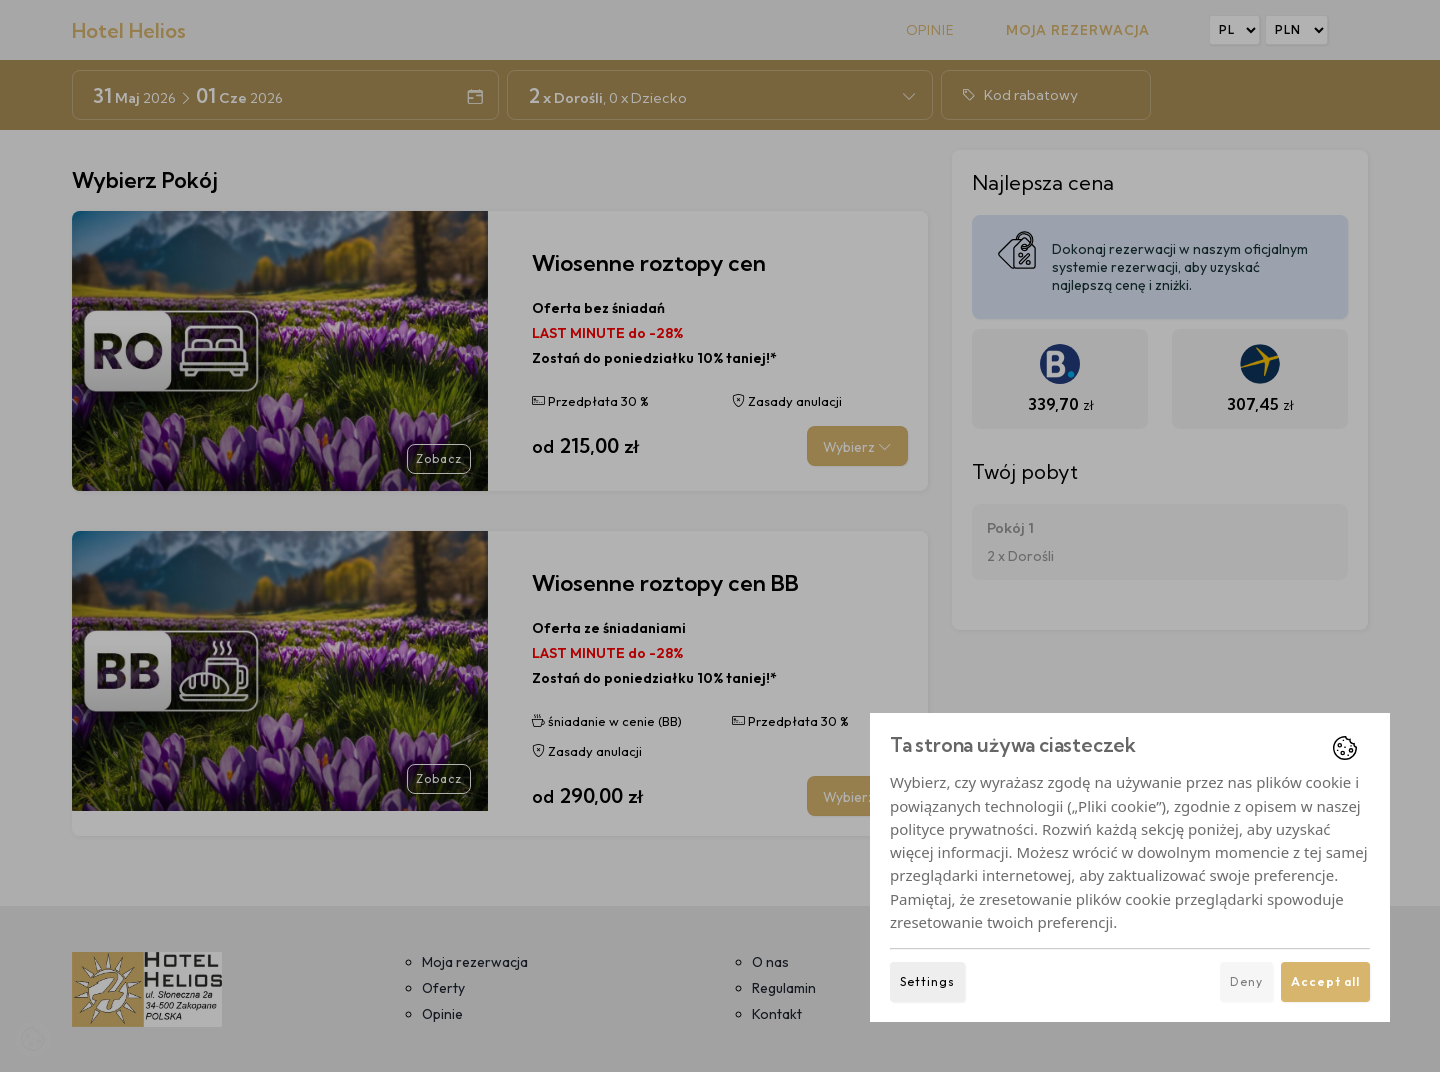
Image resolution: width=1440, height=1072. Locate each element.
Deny (1246, 981)
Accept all (1325, 981)
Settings (927, 981)
